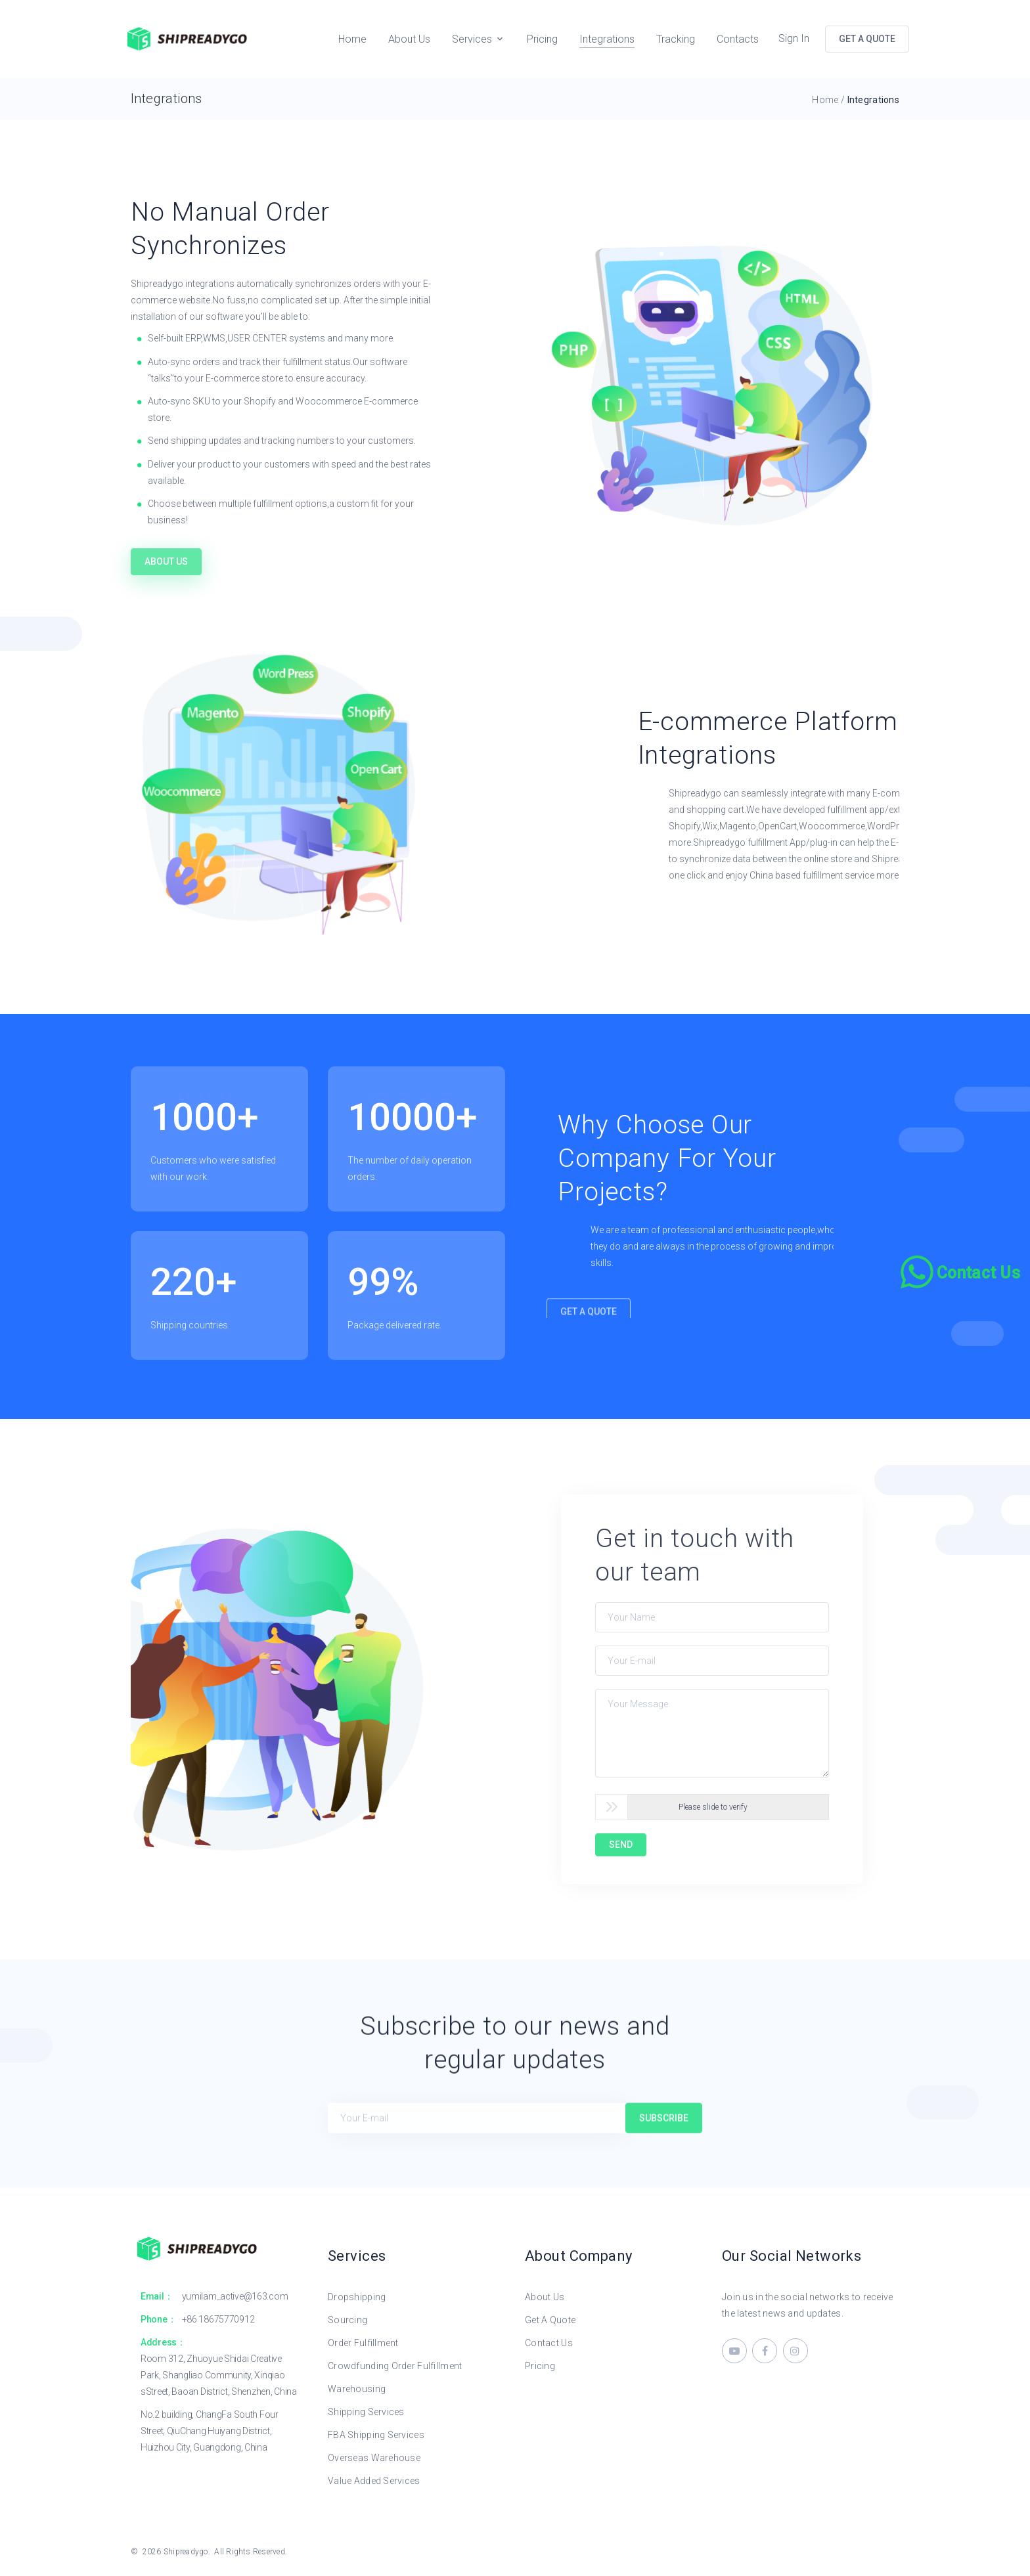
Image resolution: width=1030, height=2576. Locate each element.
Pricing (542, 39)
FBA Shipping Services (376, 2435)
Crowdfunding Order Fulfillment (395, 2366)
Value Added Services (374, 2481)
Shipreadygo (186, 2551)
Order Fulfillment (363, 2343)
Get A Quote (550, 2320)
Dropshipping (357, 2297)
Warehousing (357, 2389)
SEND (621, 1844)
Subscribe (663, 2142)
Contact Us (549, 2343)
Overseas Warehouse (374, 2458)
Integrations (607, 39)
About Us (409, 39)
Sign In (793, 38)
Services (472, 39)
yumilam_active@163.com (235, 2296)
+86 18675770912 (218, 2319)
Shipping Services (366, 2412)
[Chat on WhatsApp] (962, 1271)
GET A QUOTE (867, 38)
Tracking (675, 39)
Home (352, 39)
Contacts (738, 39)
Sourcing (347, 2320)
